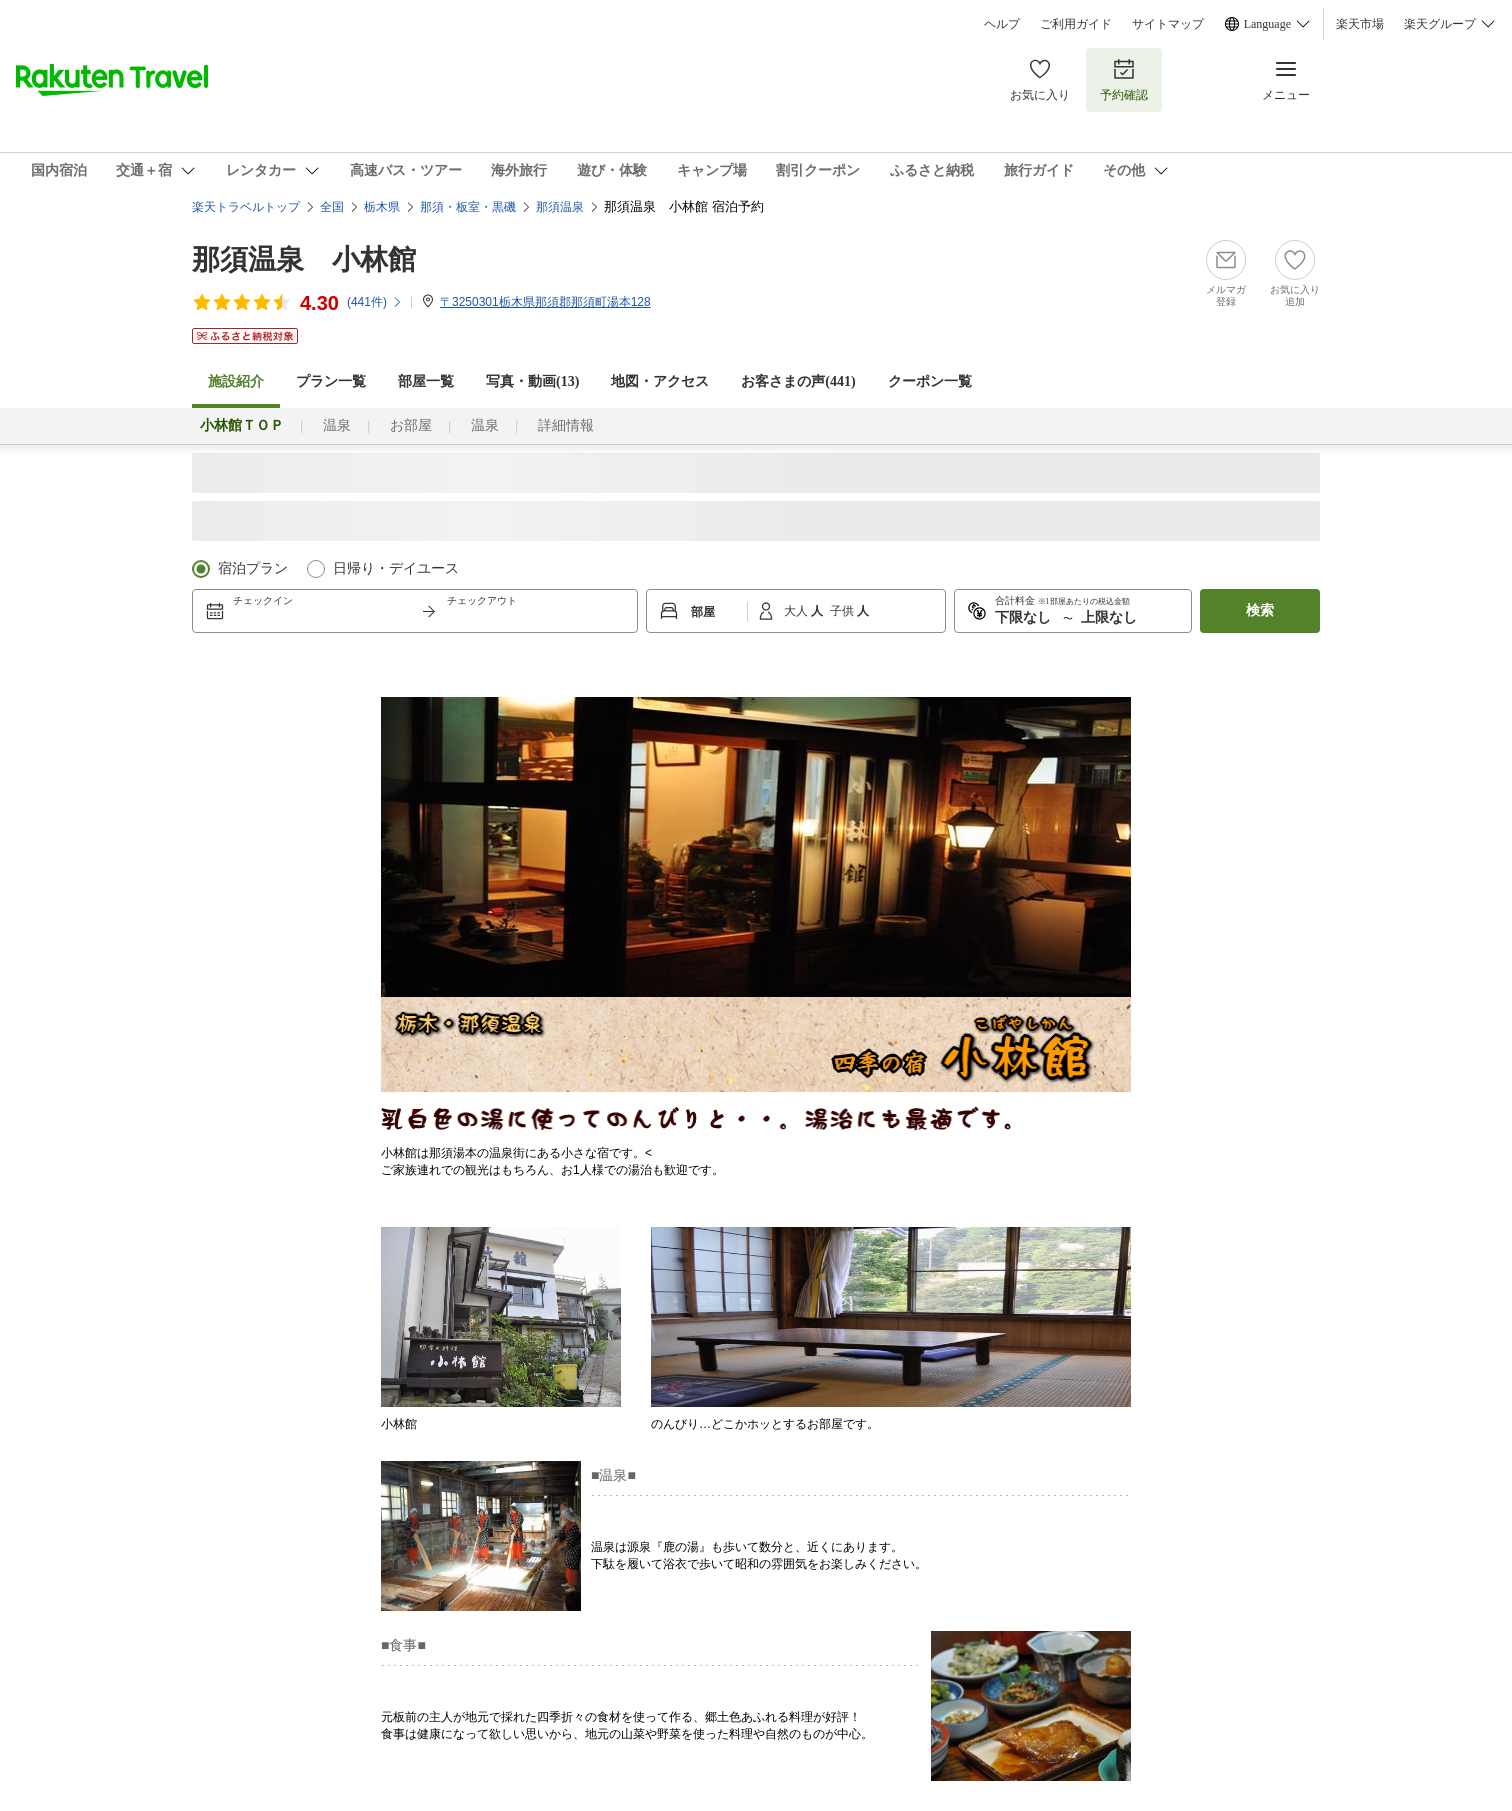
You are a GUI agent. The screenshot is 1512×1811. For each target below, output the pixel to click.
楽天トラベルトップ (246, 207)
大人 (797, 611)
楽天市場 (1360, 24)
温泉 (337, 425)
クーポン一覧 (930, 381)
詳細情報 (566, 425)
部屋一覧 (426, 381)
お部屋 (411, 425)
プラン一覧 (331, 381)
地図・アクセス (660, 381)
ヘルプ (1002, 24)
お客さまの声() (798, 381)
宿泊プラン (253, 568)
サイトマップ (1168, 24)
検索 (1260, 610)
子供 (843, 611)
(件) (375, 302)
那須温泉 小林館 (304, 259)
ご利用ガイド (1076, 24)
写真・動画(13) (532, 381)
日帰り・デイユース (396, 568)
